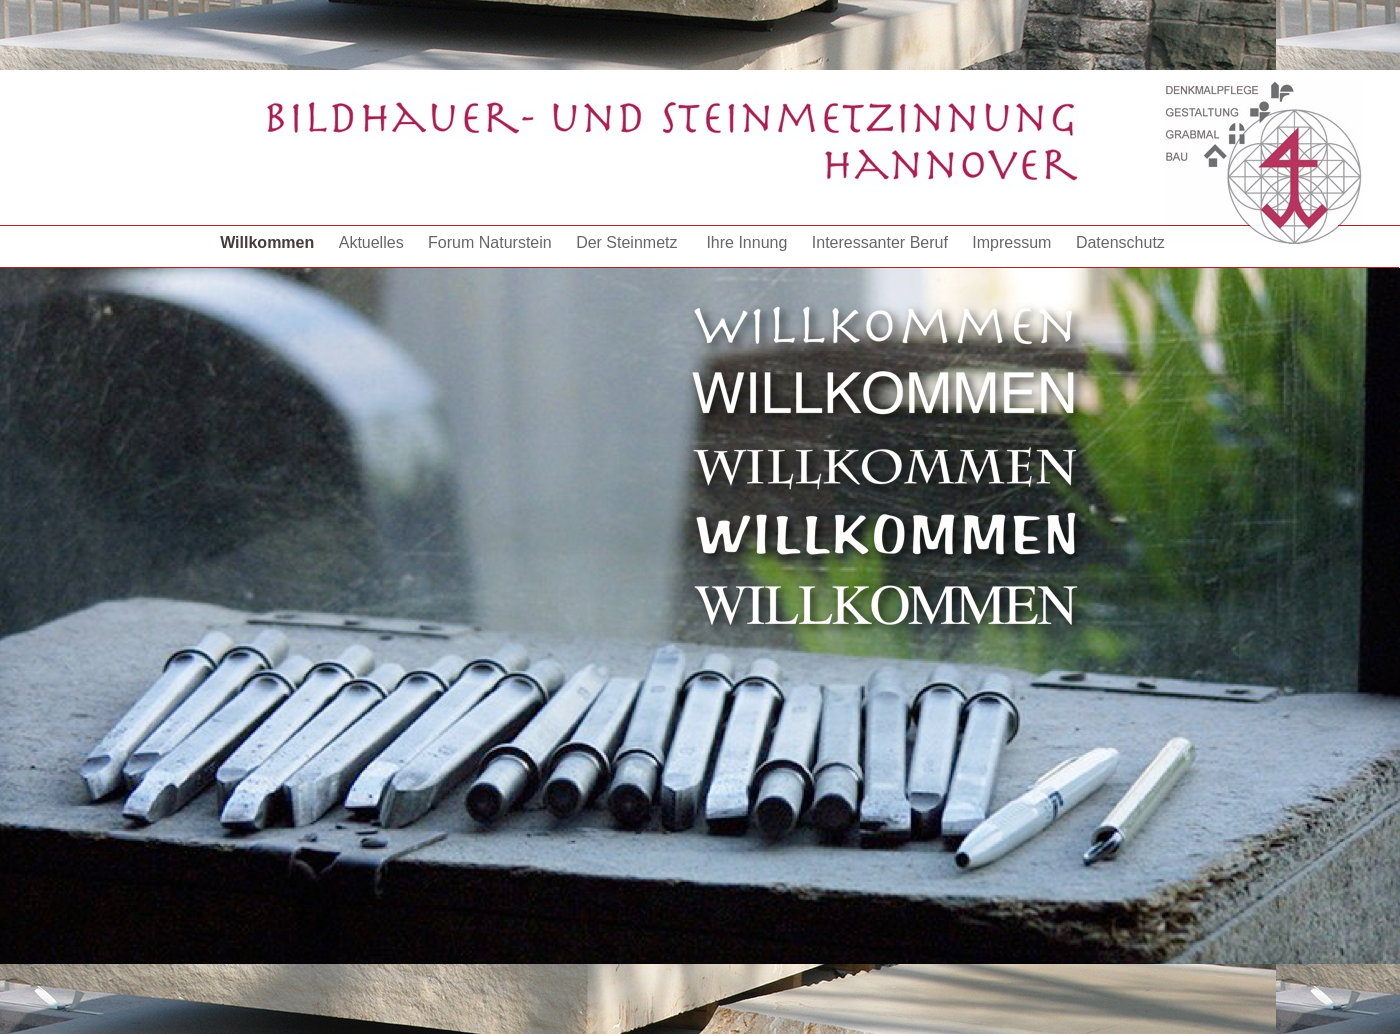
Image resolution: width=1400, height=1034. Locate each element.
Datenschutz (1120, 242)
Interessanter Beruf (882, 242)
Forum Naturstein (492, 242)
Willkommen (269, 242)
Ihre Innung (748, 242)
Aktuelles (373, 242)
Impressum (1014, 242)
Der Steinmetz (631, 242)
